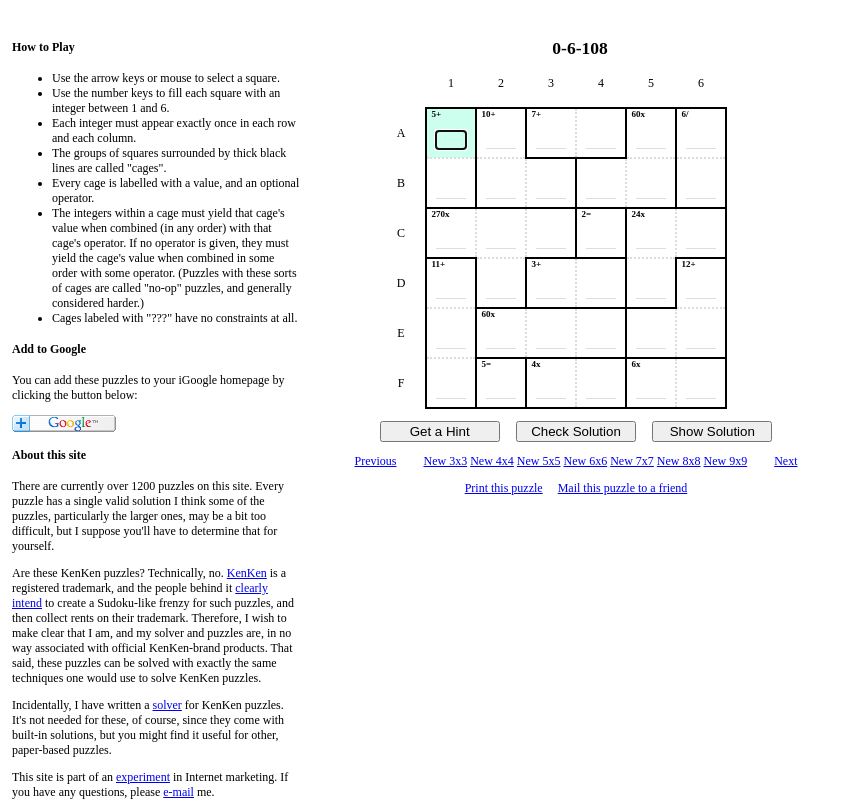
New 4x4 (492, 461)
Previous (375, 461)
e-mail (178, 792)
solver (167, 705)
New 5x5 (539, 461)
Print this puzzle (504, 488)
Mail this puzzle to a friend (623, 488)
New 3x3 (445, 461)
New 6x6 (586, 461)
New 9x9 (726, 461)
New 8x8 (679, 461)
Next (785, 461)
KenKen (247, 573)
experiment (143, 777)
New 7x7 (632, 461)
